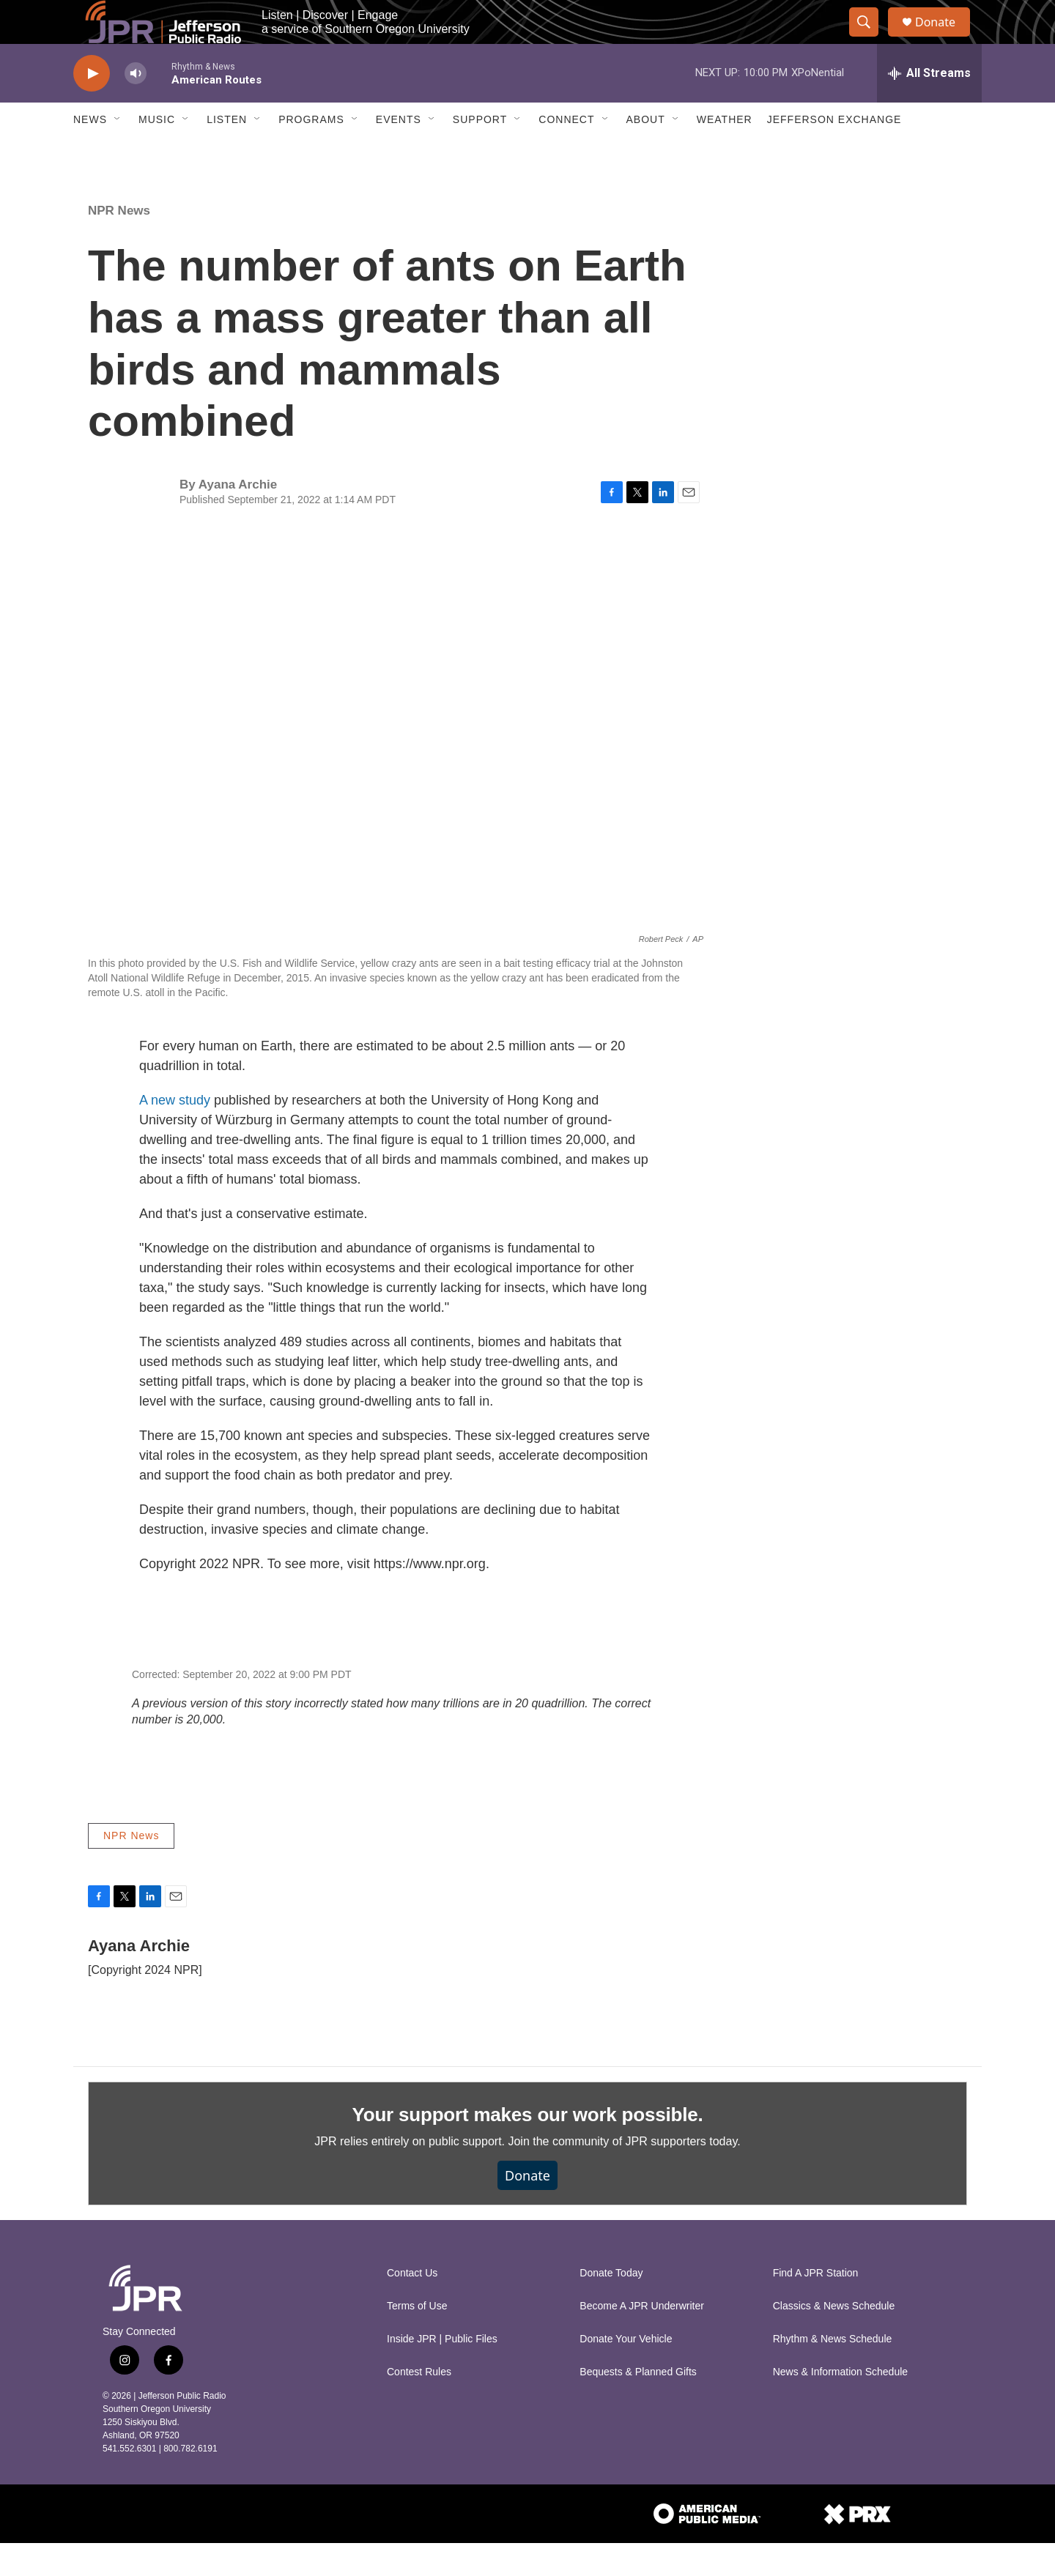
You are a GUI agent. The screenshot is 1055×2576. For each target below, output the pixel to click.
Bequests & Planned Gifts (638, 2404)
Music (156, 152)
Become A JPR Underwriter (642, 2339)
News (90, 152)
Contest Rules (419, 2404)
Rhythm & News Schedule (832, 2372)
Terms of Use (417, 2339)
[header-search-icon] (870, 38)
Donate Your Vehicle (626, 2372)
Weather (724, 152)
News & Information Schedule (840, 2404)
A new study (174, 1133)
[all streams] (929, 106)
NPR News (119, 243)
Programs (311, 152)
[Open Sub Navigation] (118, 152)
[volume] (135, 106)
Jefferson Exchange (834, 152)
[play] (91, 106)
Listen (227, 152)
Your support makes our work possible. (527, 2148)
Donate (944, 38)
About (645, 152)
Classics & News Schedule (834, 2339)
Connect (566, 152)
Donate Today (611, 2306)
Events (398, 152)
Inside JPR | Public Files (442, 2372)
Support (480, 152)
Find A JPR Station (816, 2306)
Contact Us (412, 2306)
